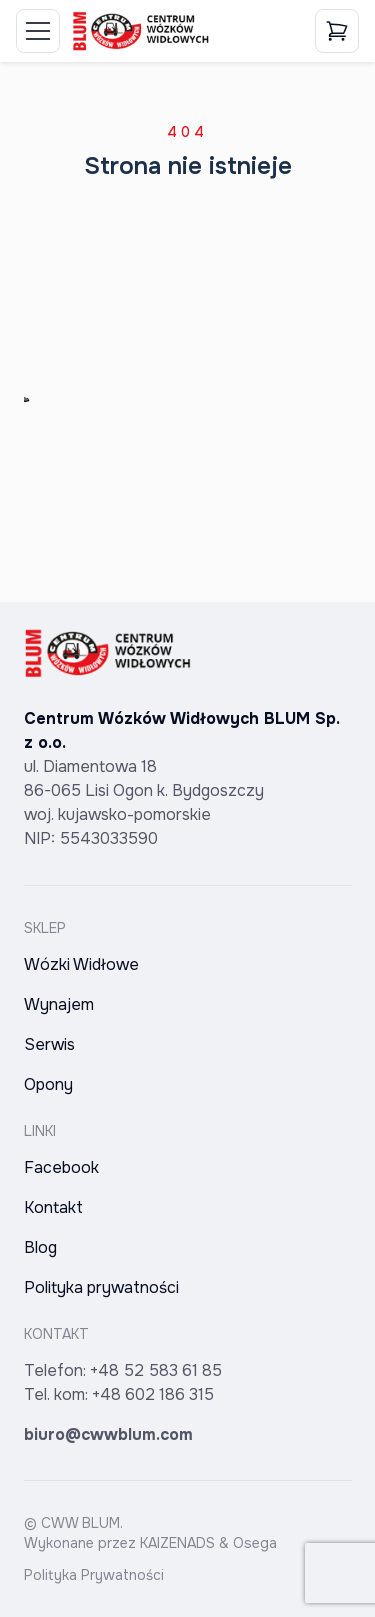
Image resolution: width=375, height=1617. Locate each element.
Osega (255, 1543)
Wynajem (59, 1004)
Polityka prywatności (101, 1287)
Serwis (49, 1044)
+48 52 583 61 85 (156, 1370)
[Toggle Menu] (38, 31)
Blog (40, 1247)
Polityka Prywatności (94, 1575)
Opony (48, 1084)
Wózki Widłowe (81, 964)
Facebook (61, 1167)
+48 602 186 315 (153, 1394)
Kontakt (53, 1207)
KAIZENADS (177, 1543)
